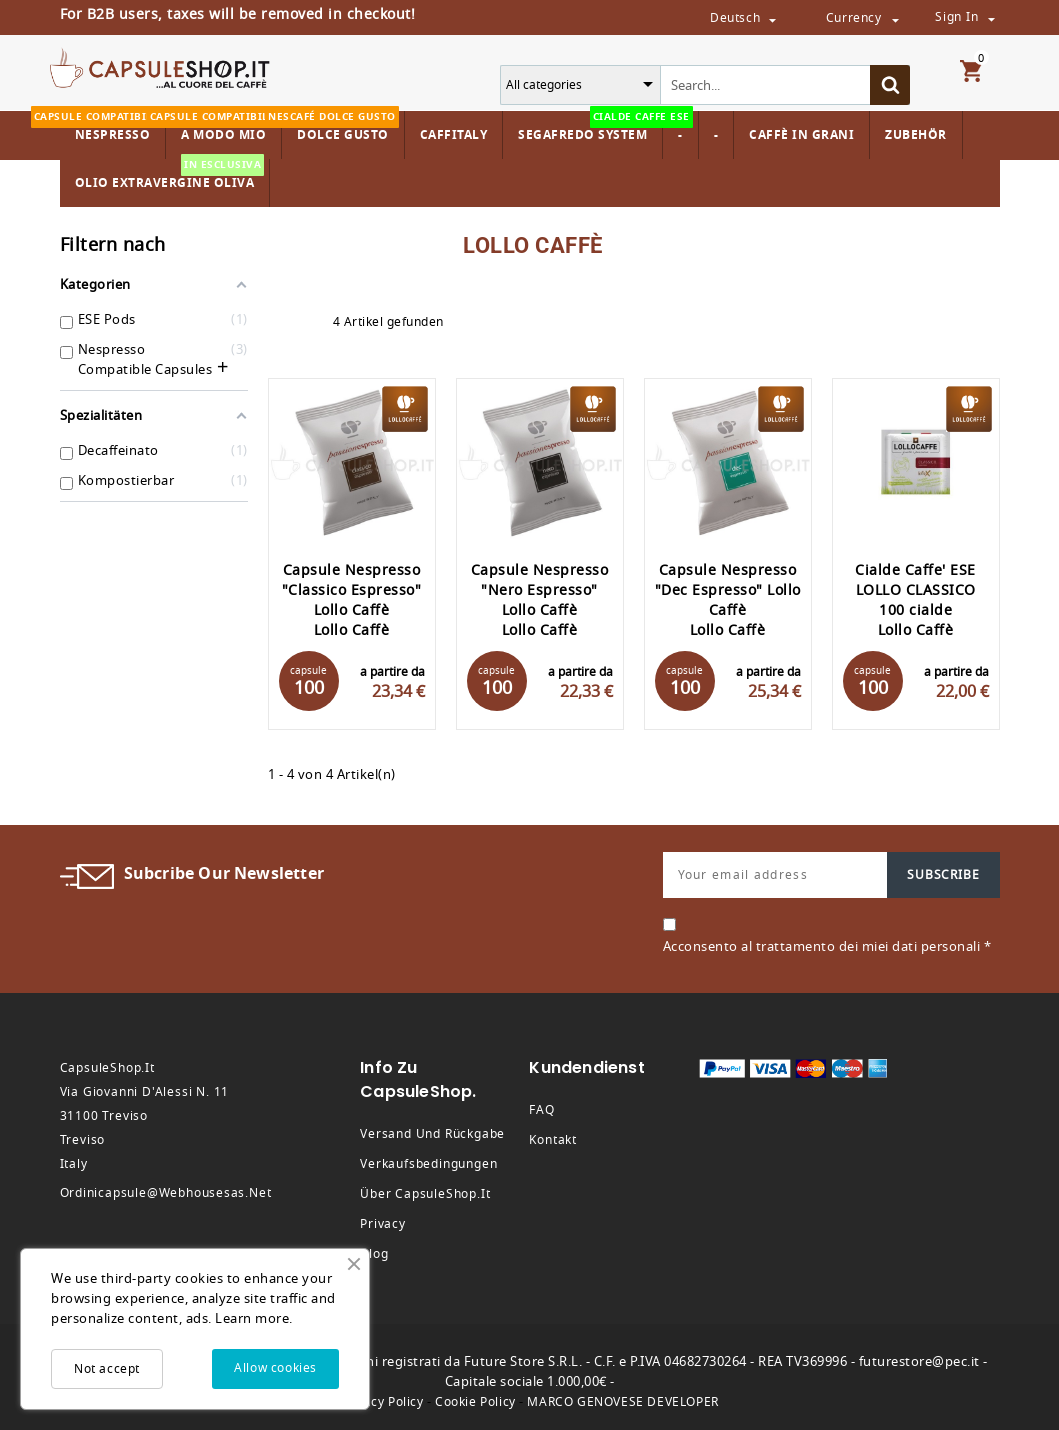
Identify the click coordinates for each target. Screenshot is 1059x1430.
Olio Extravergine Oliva (170, 175)
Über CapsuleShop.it (425, 1194)
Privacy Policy (381, 1402)
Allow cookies (275, 1368)
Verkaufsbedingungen (428, 1164)
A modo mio (221, 127)
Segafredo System (587, 127)
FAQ (541, 1110)
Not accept (107, 1369)
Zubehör (916, 135)
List (313, 322)
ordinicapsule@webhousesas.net (166, 1193)
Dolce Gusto (340, 127)
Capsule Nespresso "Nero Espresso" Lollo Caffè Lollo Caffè (540, 600)
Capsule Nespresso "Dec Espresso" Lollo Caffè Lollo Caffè (728, 600)
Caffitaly (454, 135)
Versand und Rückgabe (432, 1134)
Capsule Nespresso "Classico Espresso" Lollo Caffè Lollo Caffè (352, 600)
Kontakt (553, 1140)
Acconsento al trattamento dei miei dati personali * (827, 946)
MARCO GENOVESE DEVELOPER (622, 1402)
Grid (278, 322)
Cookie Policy (475, 1402)
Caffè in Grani (801, 135)
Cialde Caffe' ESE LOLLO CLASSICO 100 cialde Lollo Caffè (915, 600)
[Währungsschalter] (895, 19)
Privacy (383, 1224)
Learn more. (254, 1318)
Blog (374, 1254)
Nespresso (110, 127)
